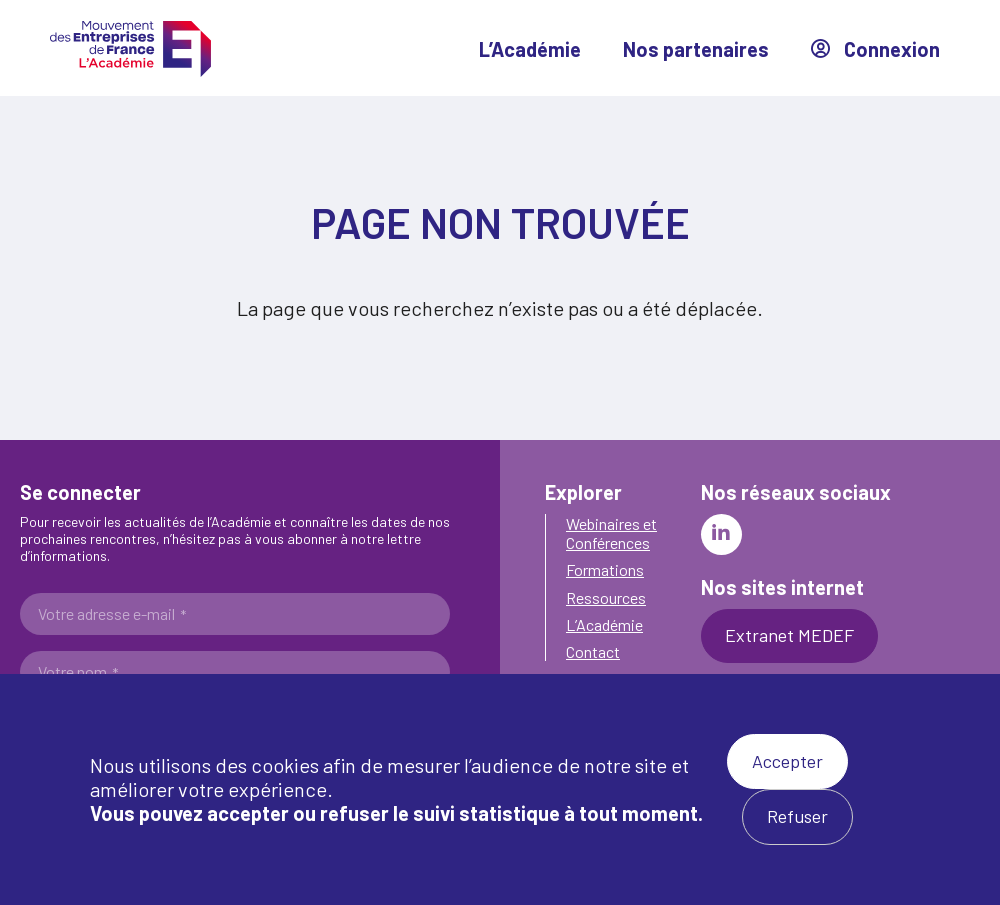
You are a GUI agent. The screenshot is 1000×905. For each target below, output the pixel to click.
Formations (605, 569)
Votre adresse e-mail (112, 614)
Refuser (797, 816)
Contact (593, 651)
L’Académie (530, 49)
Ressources (606, 597)
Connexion (875, 49)
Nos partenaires (696, 49)
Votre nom (78, 672)
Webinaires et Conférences (611, 533)
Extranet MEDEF (789, 635)
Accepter (787, 761)
